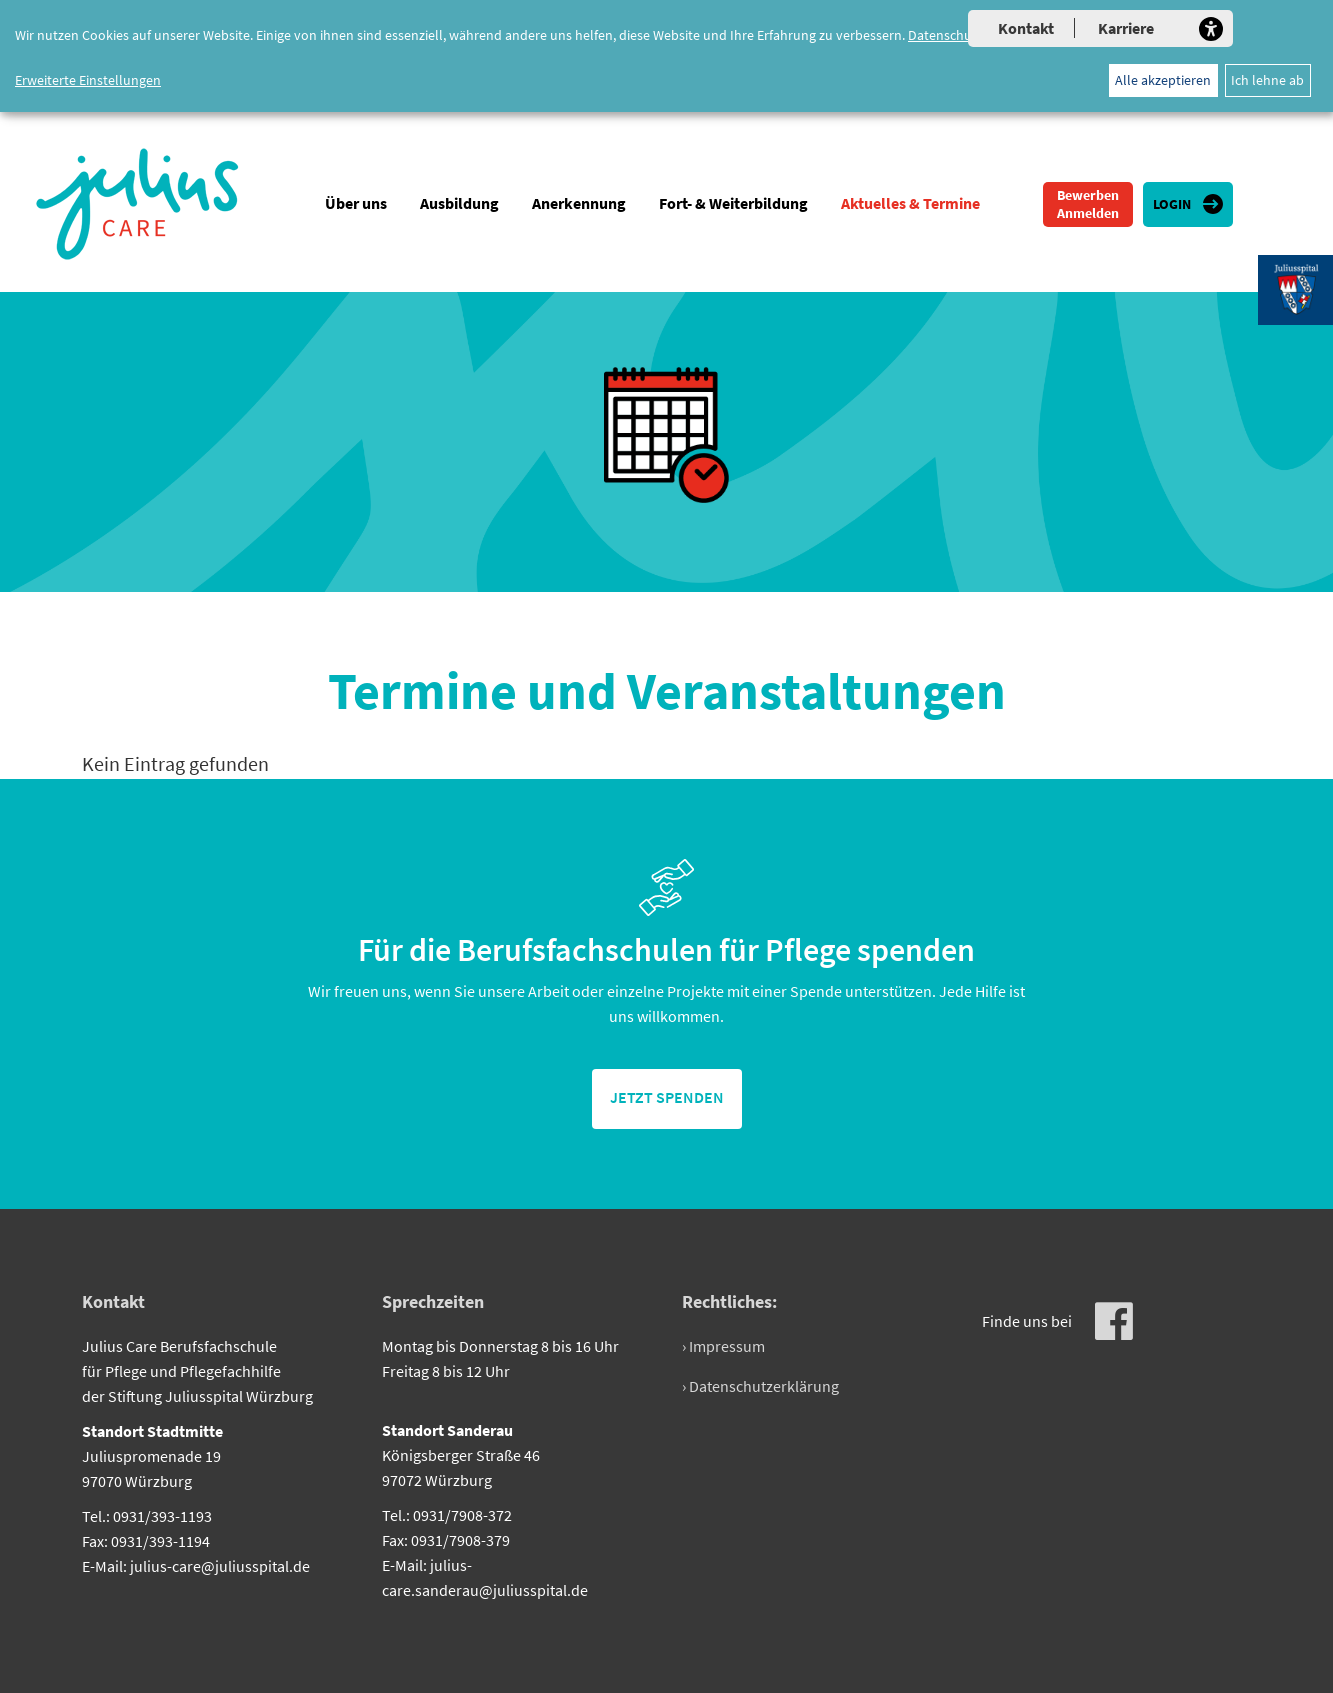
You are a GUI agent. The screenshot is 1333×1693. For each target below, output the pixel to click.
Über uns (356, 203)
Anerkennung (579, 203)
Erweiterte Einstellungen (88, 80)
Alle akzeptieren (1163, 80)
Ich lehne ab (1267, 80)
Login (1172, 204)
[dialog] (666, 56)
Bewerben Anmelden (1088, 204)
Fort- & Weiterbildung (733, 203)
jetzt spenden (667, 1097)
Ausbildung (459, 203)
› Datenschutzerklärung (760, 1386)
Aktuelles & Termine (910, 203)
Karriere (1126, 28)
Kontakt (1026, 28)
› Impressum (723, 1346)
